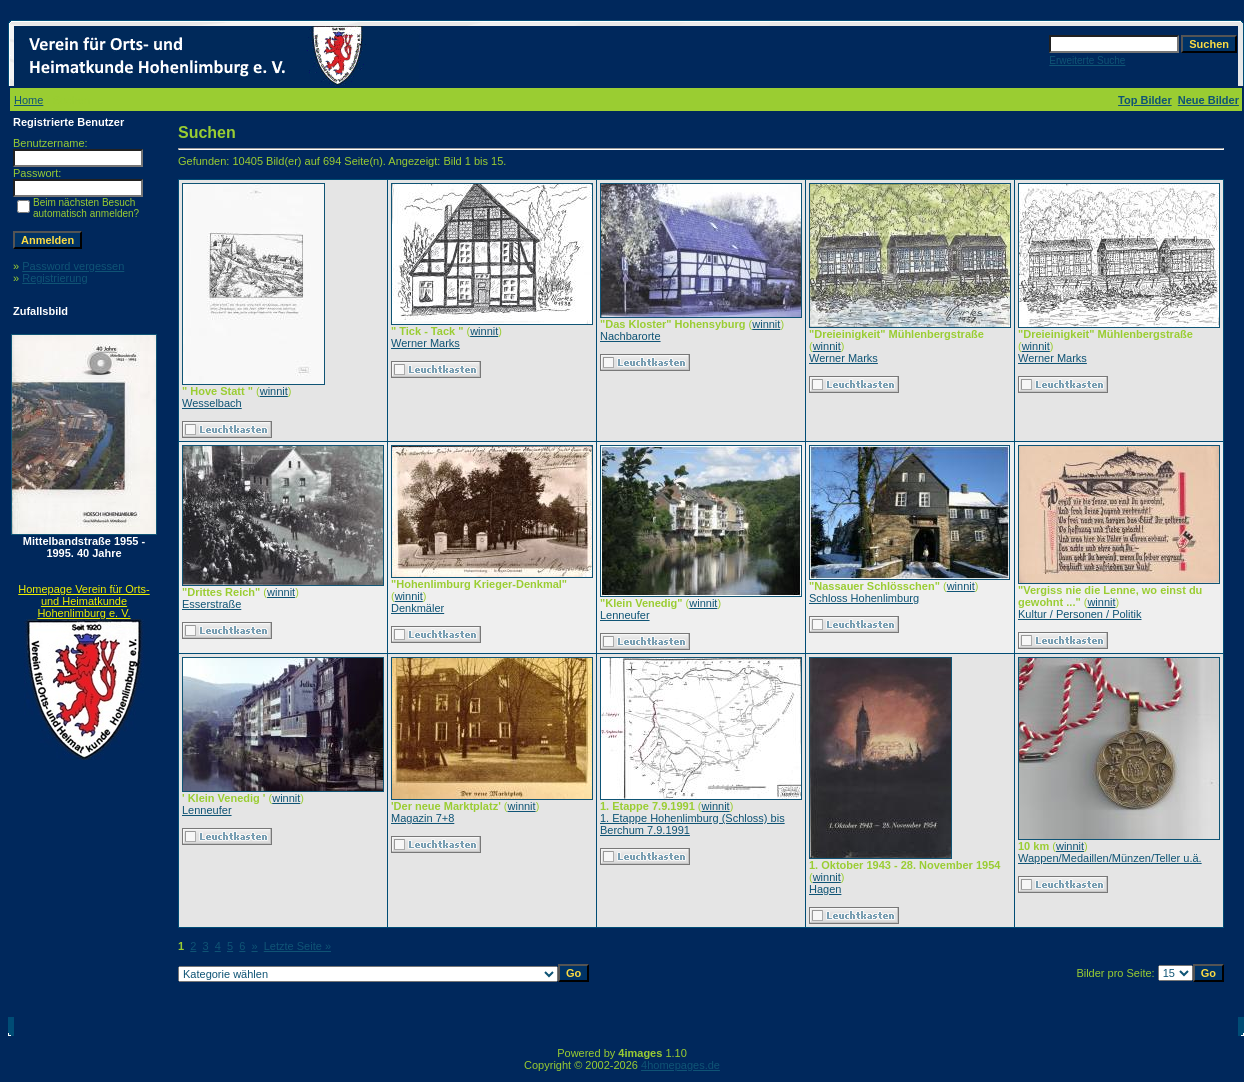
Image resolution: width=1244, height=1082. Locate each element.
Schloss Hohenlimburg (864, 598)
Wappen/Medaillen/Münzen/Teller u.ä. (1110, 858)
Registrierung (54, 278)
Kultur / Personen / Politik (1080, 614)
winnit (274, 391)
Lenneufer (625, 615)
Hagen (825, 889)
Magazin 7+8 (422, 818)
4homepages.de (680, 1065)
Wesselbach (212, 403)
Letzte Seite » (297, 946)
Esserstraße (211, 604)
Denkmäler (417, 608)
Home (28, 100)
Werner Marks (425, 343)
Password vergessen (73, 266)
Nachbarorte (630, 336)
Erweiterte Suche (1087, 60)
